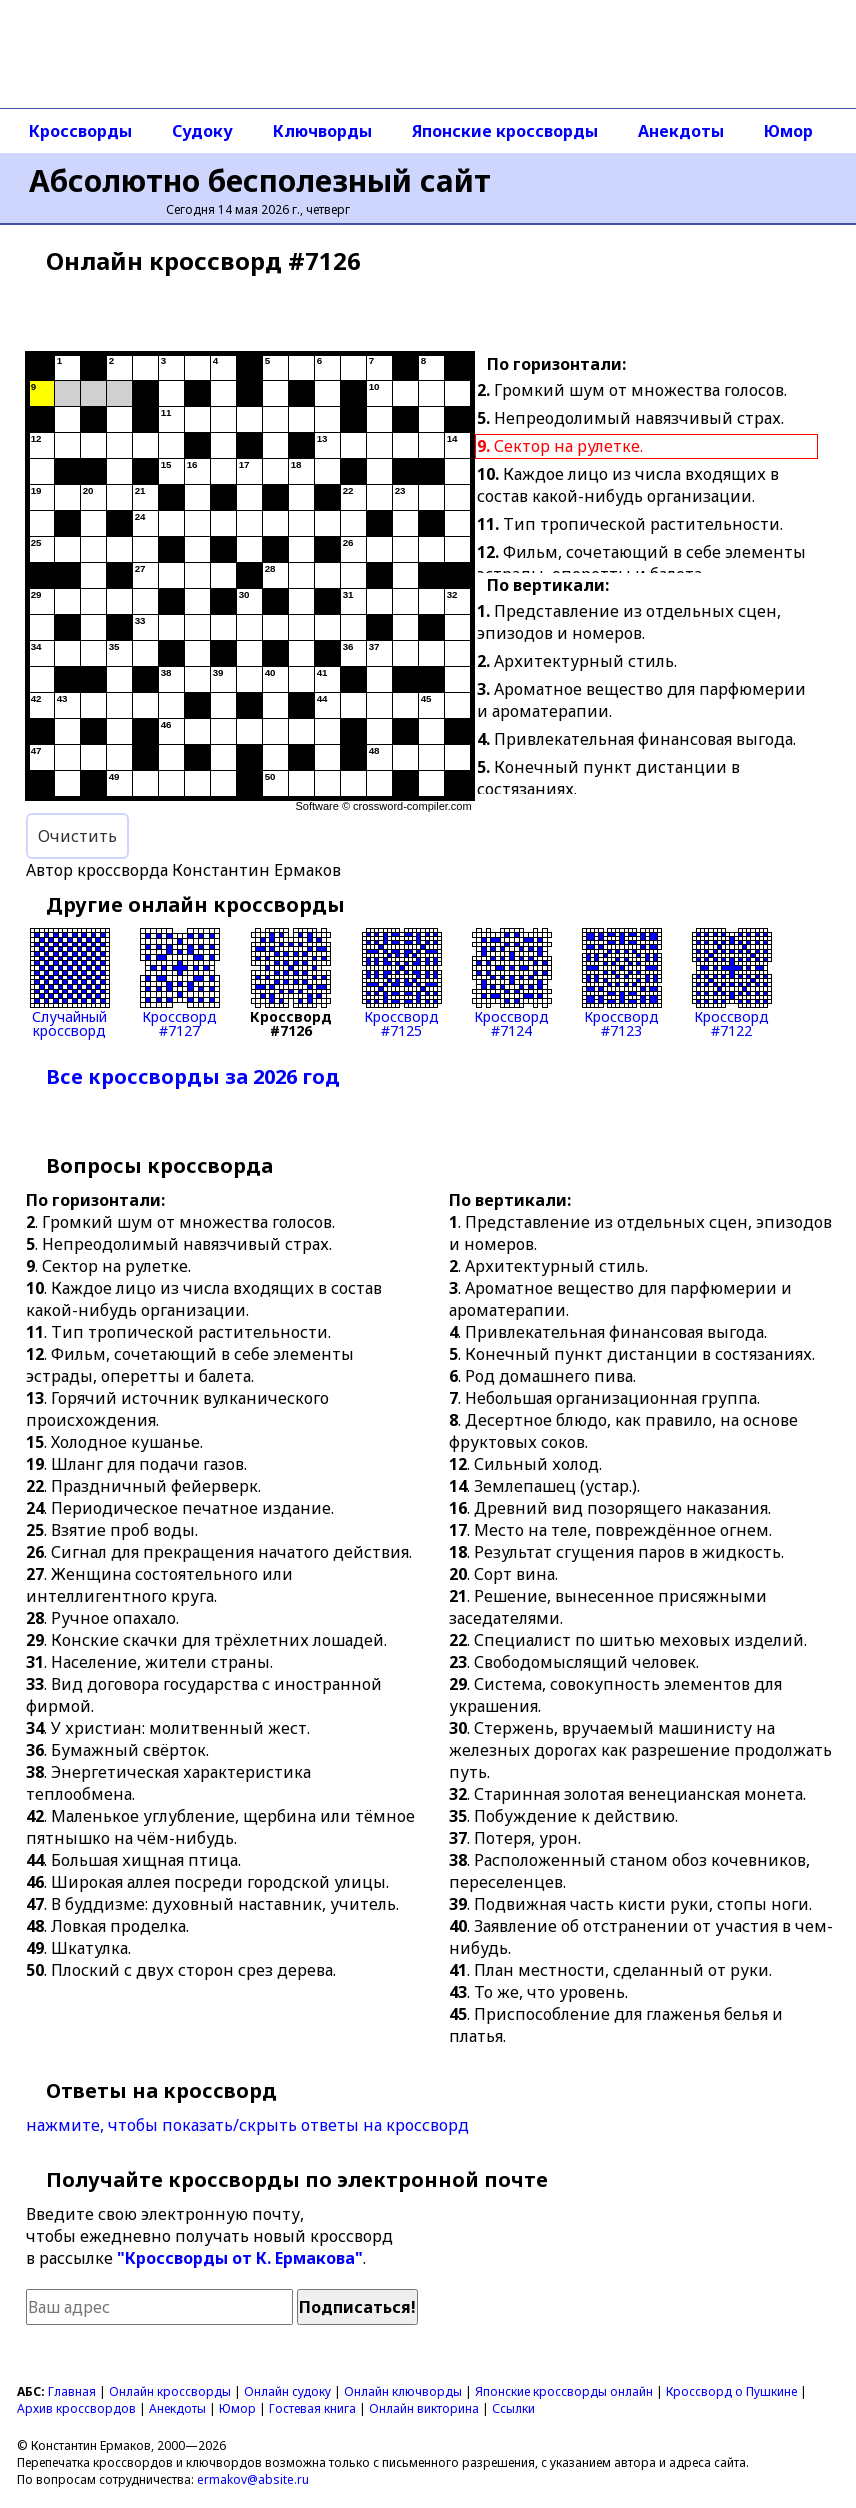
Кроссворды (80, 131)
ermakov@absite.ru (253, 2479)
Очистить (77, 836)
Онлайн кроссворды (170, 2391)
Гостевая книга (312, 2408)
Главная (72, 2391)
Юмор (788, 131)
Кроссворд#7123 (622, 983)
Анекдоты (681, 131)
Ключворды (322, 131)
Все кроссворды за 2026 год (193, 1076)
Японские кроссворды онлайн (564, 2391)
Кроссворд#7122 (732, 983)
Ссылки (513, 2408)
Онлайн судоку (287, 2391)
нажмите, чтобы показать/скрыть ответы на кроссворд (247, 2125)
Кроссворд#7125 (402, 983)
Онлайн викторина (424, 2408)
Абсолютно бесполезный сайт (260, 180)
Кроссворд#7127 (180, 983)
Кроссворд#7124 (512, 983)
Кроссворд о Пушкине (731, 2391)
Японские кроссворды (505, 131)
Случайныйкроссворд (70, 983)
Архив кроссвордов (76, 2408)
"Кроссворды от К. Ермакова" (240, 2258)
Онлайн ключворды (403, 2391)
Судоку (202, 131)
